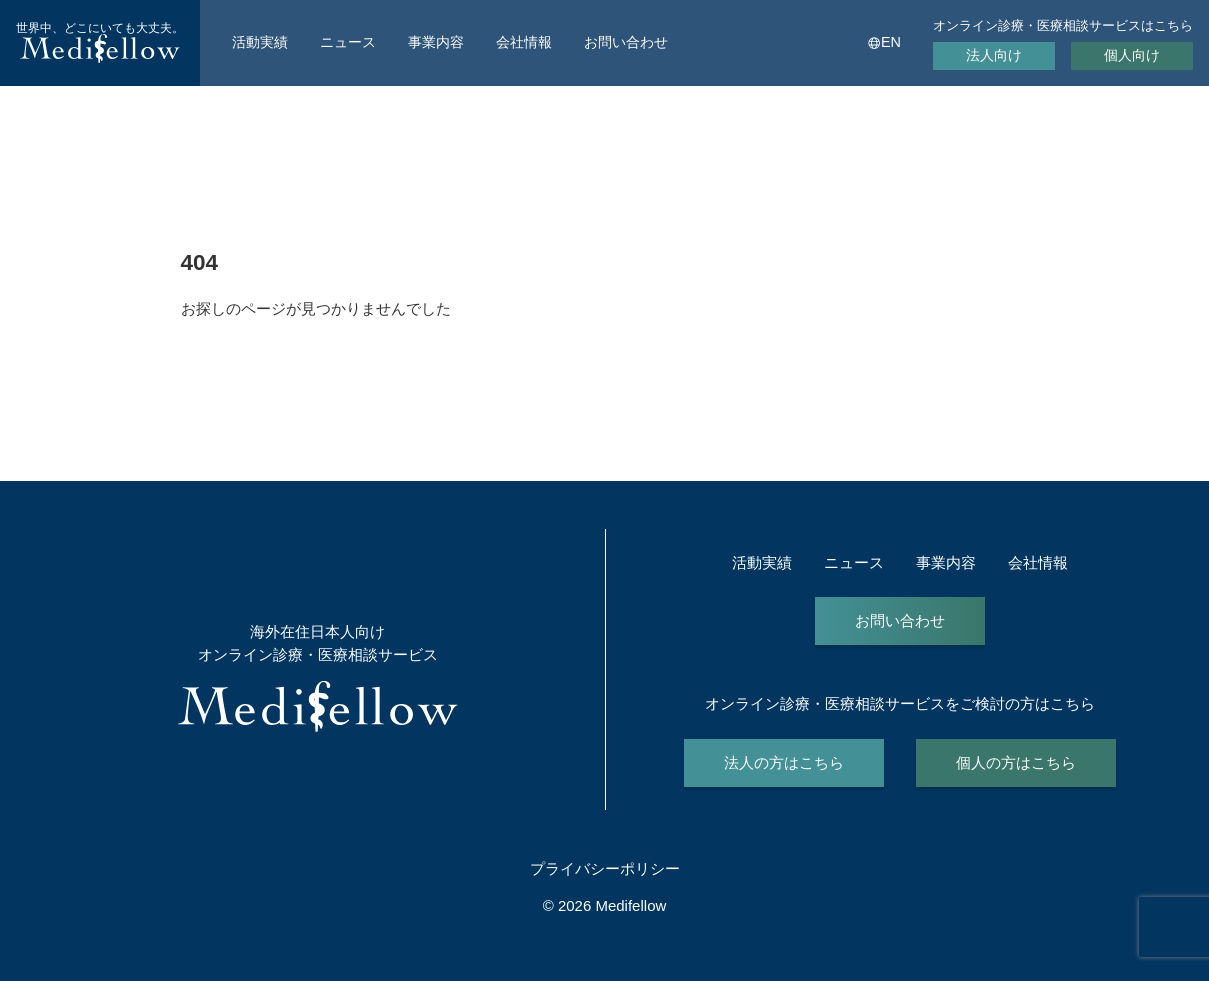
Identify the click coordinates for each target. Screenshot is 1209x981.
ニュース (348, 42)
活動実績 (260, 42)
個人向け (1132, 55)
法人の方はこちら (784, 762)
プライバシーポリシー (605, 868)
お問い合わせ (626, 42)
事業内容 (436, 42)
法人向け (994, 55)
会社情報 (524, 42)
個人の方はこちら (1016, 762)
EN (891, 42)
